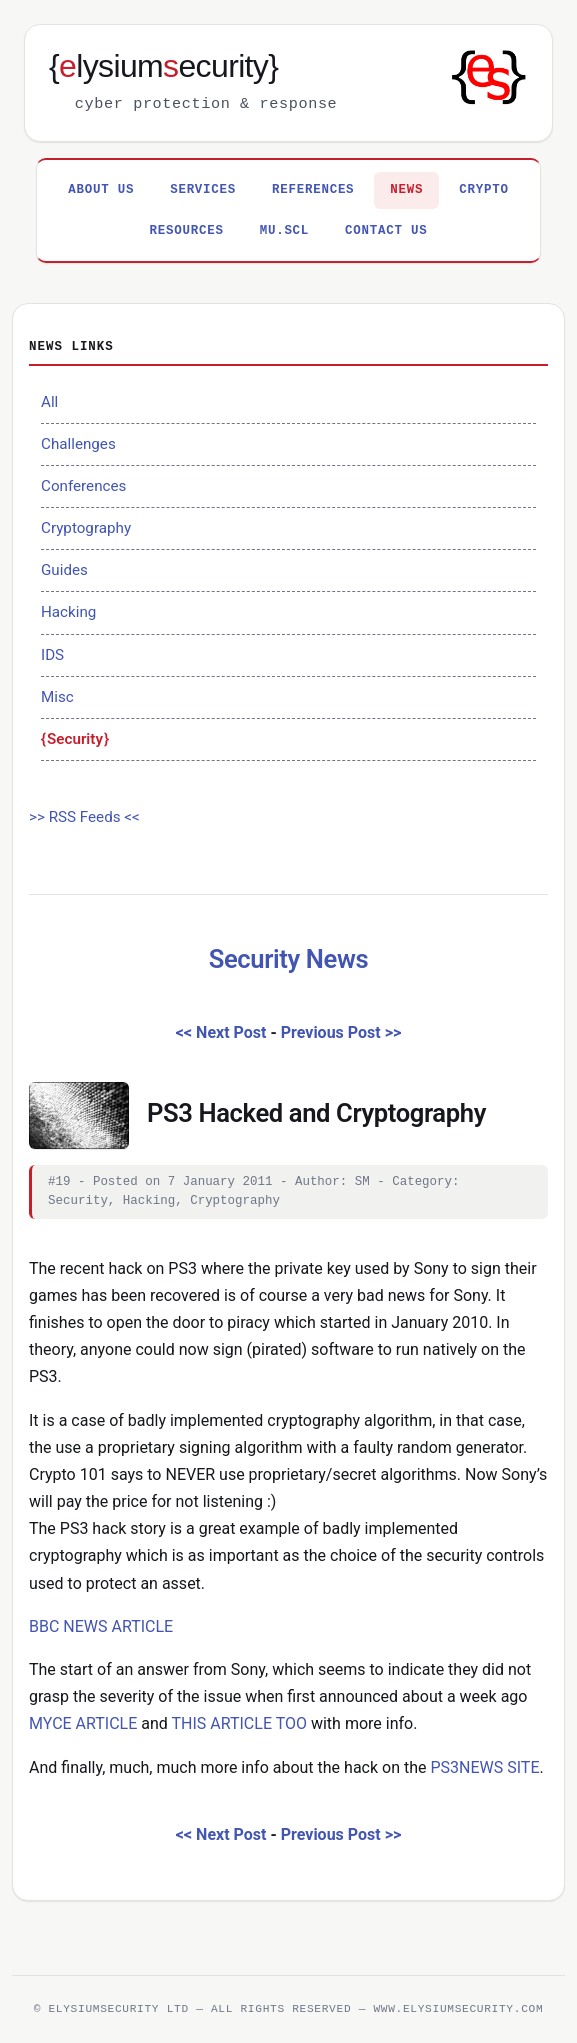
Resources (187, 231)
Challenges (78, 444)
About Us (101, 190)
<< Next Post (221, 1032)
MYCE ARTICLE (83, 1723)
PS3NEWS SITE (484, 1767)
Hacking (68, 612)
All (49, 402)
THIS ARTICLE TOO (239, 1723)
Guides (64, 570)
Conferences (83, 486)
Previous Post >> (341, 1032)
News (406, 190)
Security (75, 739)
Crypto (483, 190)
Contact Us (386, 231)
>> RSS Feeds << (84, 817)
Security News (289, 959)
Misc (57, 697)
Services (203, 190)
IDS (52, 655)
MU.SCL (284, 231)
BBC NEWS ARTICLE (101, 1626)
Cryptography (86, 528)
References (313, 190)
